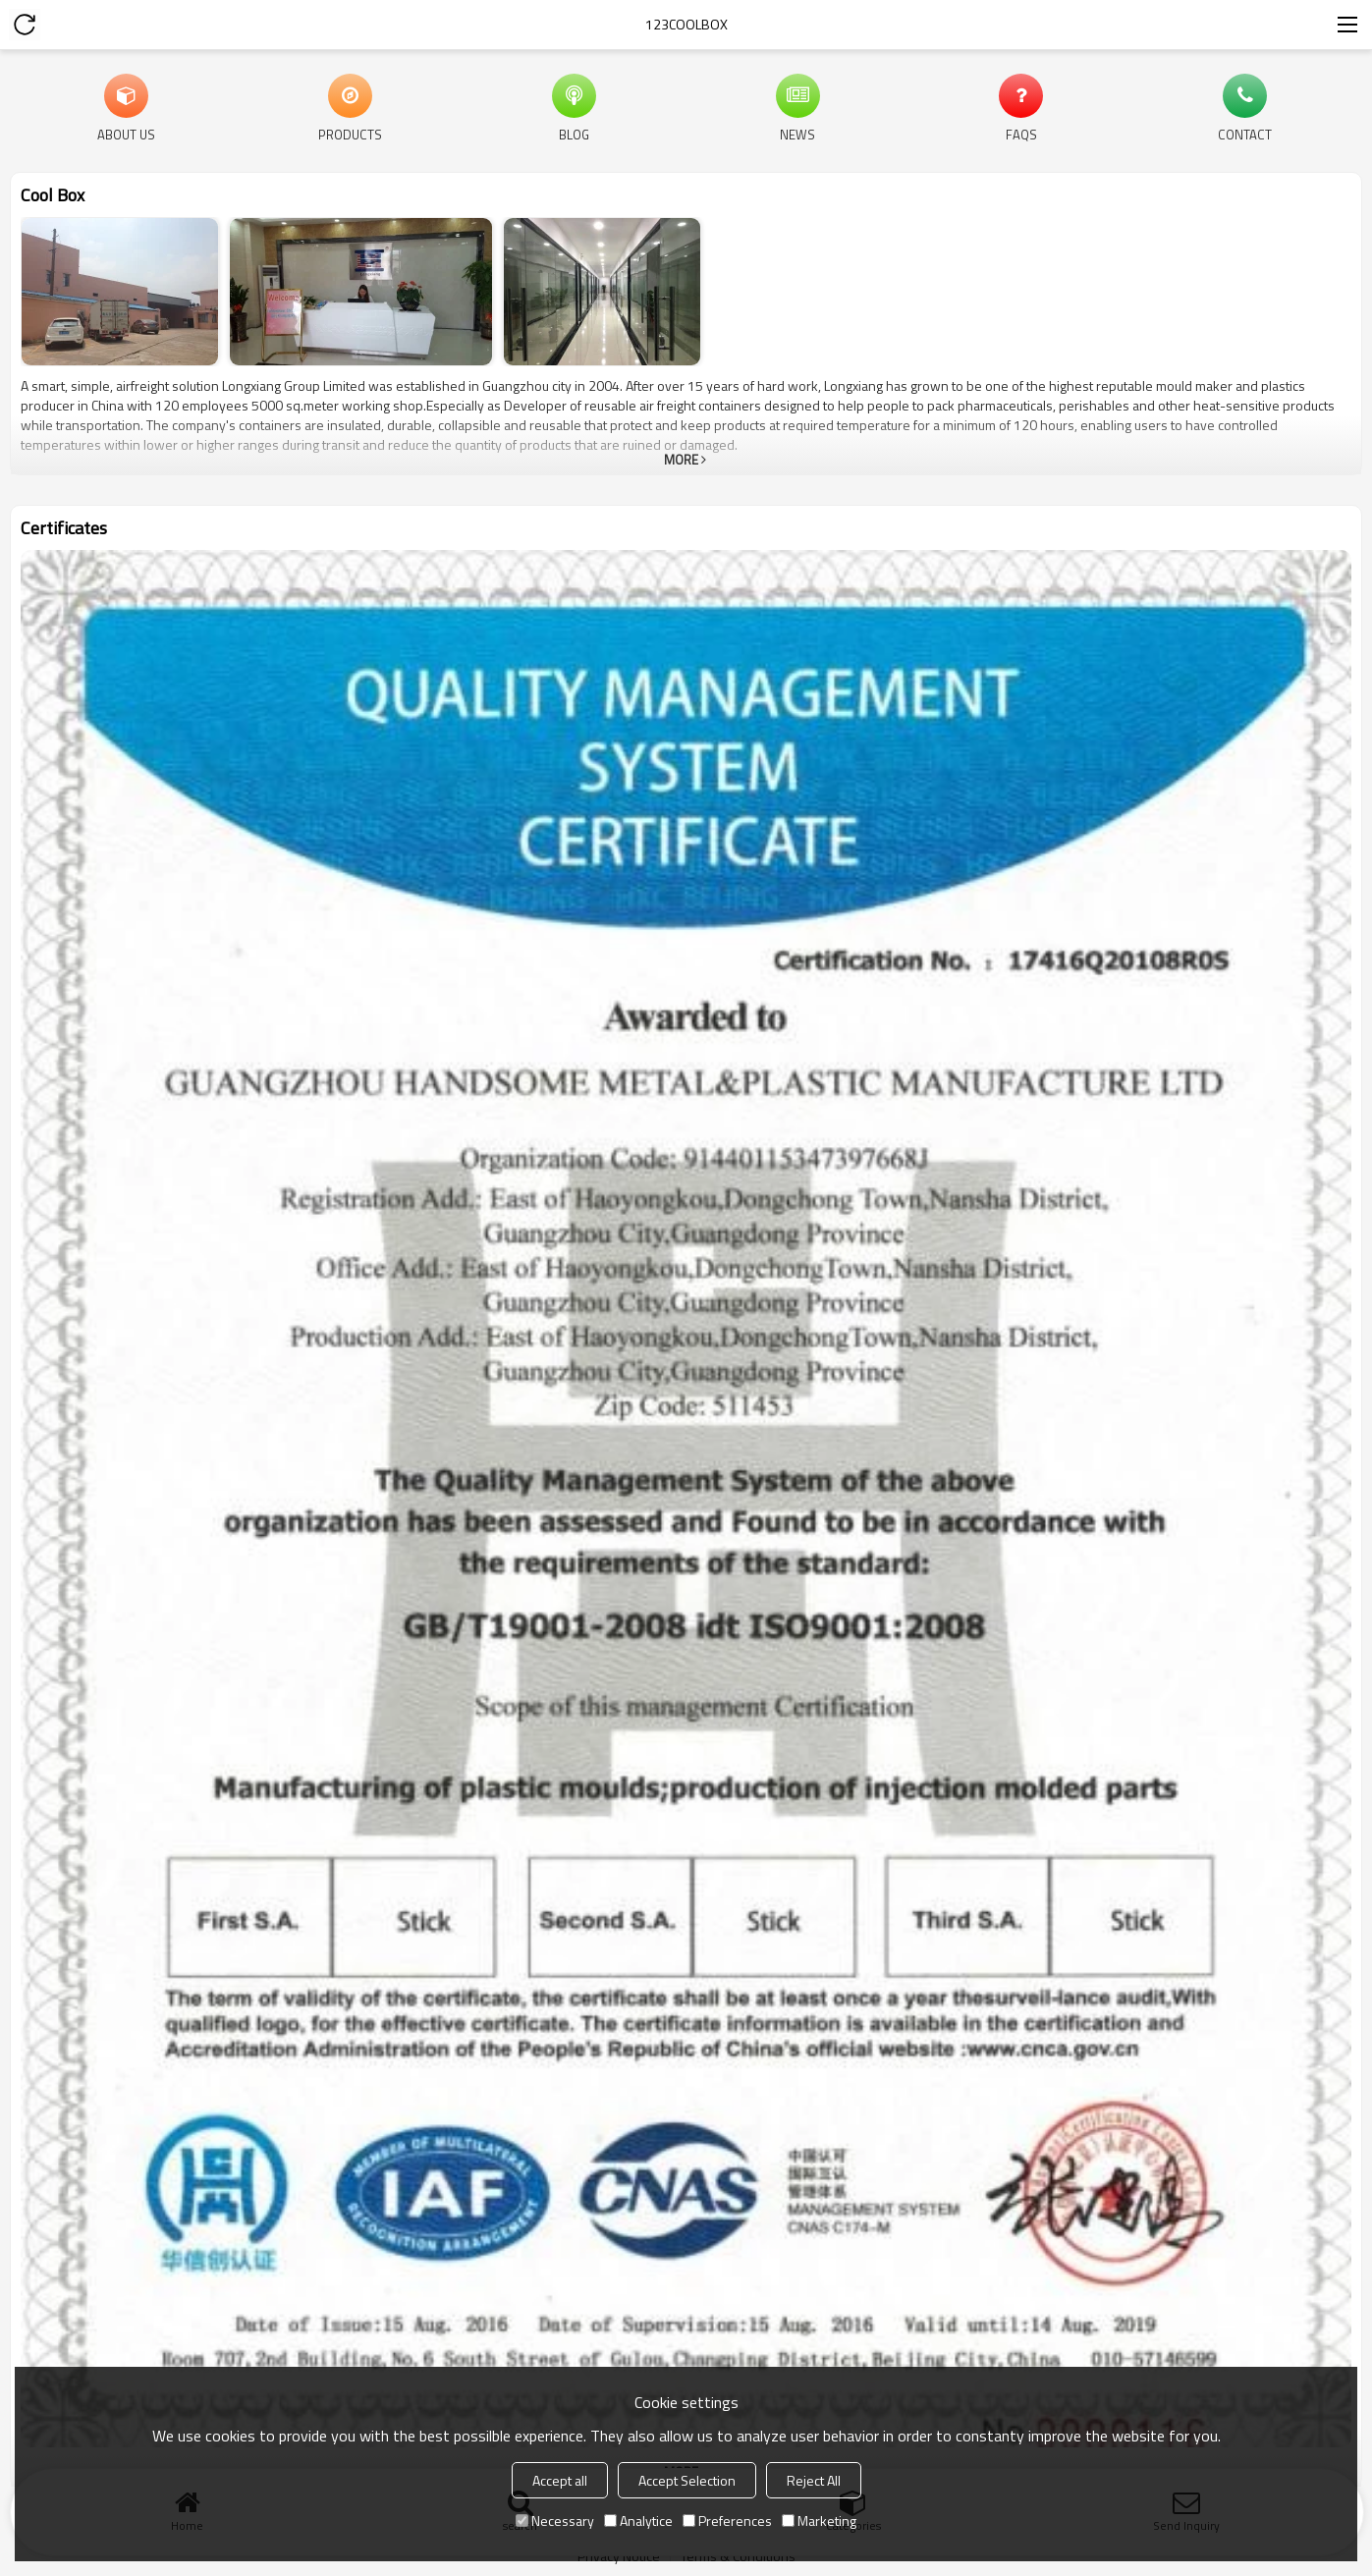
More (681, 459)
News (797, 133)
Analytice (638, 2520)
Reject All (814, 2480)
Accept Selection (687, 2480)
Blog (574, 133)
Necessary (555, 2520)
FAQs (1021, 133)
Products (350, 133)
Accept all (559, 2480)
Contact (1245, 133)
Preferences (727, 2520)
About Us (126, 133)
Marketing (819, 2520)
